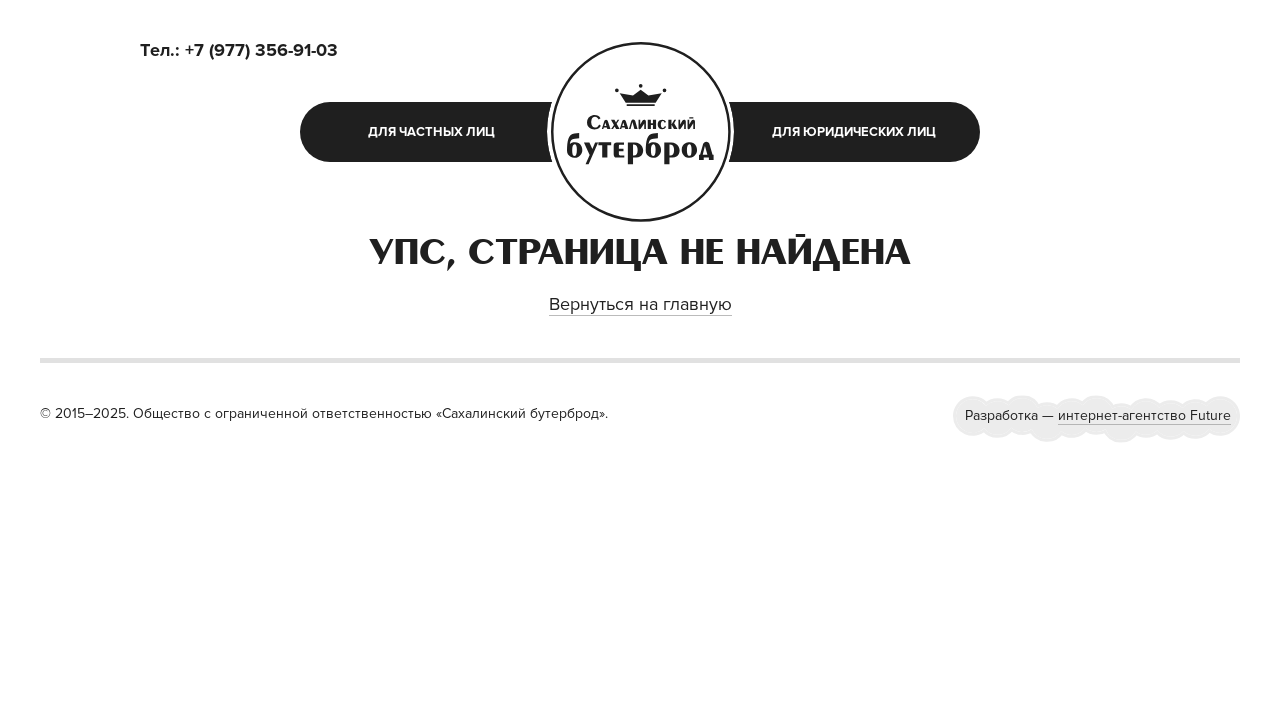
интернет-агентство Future (1144, 415)
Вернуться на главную (640, 304)
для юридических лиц (854, 132)
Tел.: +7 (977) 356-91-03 (239, 50)
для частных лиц (431, 132)
